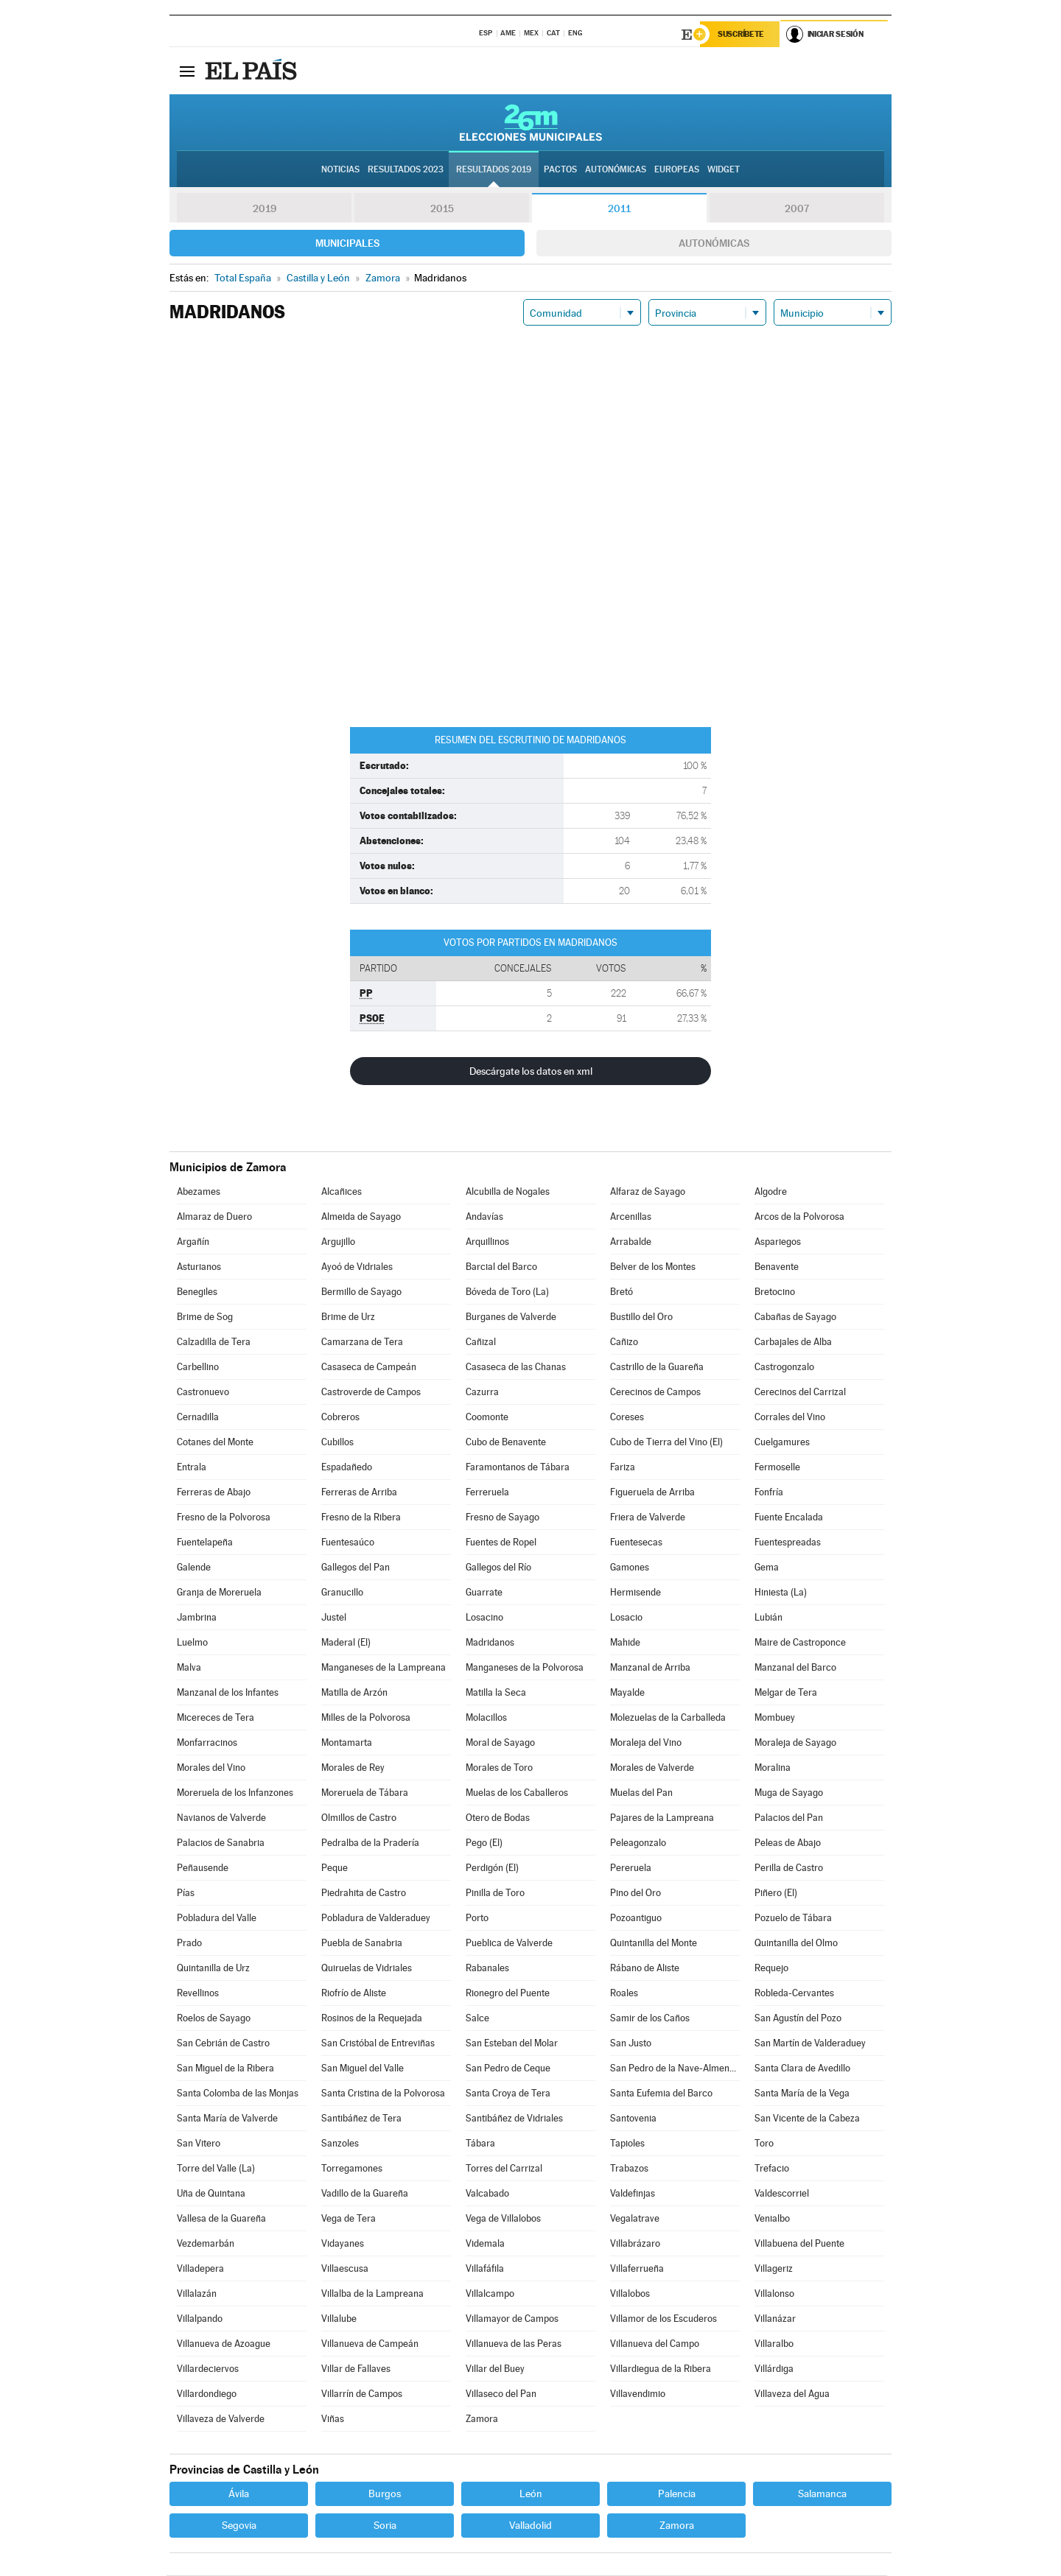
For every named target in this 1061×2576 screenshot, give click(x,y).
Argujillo (338, 1242)
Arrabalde (630, 1242)
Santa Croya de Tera (508, 2093)
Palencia (677, 2494)
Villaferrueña (637, 2269)
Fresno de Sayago (502, 1517)
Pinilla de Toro (495, 1893)
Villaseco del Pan (501, 2394)
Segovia (239, 2526)
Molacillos (486, 1718)
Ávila (238, 2494)
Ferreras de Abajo (214, 1492)
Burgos (384, 2494)
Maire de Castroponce (800, 1643)
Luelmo (192, 1643)
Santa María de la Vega (802, 2093)
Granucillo (342, 1592)
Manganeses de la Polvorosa (525, 1668)
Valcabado (487, 2194)
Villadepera (200, 2269)
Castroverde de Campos (371, 1392)
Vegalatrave (634, 2219)
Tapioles (627, 2143)
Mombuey (774, 1718)
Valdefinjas (632, 2194)
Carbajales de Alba (793, 1342)
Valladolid (530, 2526)
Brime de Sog (205, 1317)
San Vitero (198, 2143)
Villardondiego (207, 2394)
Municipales (347, 244)
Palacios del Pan (788, 1818)
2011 (619, 209)
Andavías (484, 1217)
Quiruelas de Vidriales (366, 1968)
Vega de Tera (348, 2219)
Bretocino (774, 1292)
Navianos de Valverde (221, 1818)
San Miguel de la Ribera (225, 2068)
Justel (333, 1618)
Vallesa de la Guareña (221, 2219)
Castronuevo (203, 1392)
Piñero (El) (775, 1893)
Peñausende (202, 1868)
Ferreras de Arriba (359, 1492)
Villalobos (630, 2294)
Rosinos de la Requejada (371, 2018)
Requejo (771, 1968)
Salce (477, 2018)
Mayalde (627, 1693)
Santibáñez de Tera (361, 2118)
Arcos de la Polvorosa (799, 1217)
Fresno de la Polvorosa (223, 1517)
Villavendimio (637, 2394)
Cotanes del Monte (215, 1442)
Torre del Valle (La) (216, 2169)
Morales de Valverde (652, 1768)
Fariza (622, 1467)
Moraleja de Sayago (795, 1743)
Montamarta (346, 1743)
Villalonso (774, 2294)
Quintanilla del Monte (653, 1943)
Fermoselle (777, 1467)
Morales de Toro (499, 1768)
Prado (189, 1943)
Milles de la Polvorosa (365, 1718)
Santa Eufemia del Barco (661, 2093)
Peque (334, 1868)
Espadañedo (346, 1467)
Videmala (485, 2244)
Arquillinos (487, 1242)
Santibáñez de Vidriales (514, 2118)
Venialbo (772, 2219)
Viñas (332, 2419)
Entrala (191, 1467)
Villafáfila (485, 2269)
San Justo (630, 2043)
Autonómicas (714, 244)
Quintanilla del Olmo (796, 1943)
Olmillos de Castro (358, 1818)
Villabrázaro (635, 2244)
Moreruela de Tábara (364, 1793)
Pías (186, 1893)
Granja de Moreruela (219, 1592)
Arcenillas (630, 1217)
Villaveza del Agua (792, 2394)
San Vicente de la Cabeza (807, 2118)
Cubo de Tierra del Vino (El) (666, 1442)
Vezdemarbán (205, 2244)
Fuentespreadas (787, 1542)
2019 (264, 209)
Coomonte (487, 1417)
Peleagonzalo (638, 1843)
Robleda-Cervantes (794, 1993)
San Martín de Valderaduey (810, 2043)
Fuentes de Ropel (501, 1542)
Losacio (626, 1618)
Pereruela (630, 1868)
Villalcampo (490, 2294)
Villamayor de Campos (512, 2319)
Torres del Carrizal (504, 2169)
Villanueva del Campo (654, 2344)
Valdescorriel (781, 2194)
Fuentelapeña (205, 1542)
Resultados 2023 (406, 170)
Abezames (198, 1192)
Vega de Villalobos (503, 2219)
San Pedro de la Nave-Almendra (675, 2068)
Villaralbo (774, 2344)
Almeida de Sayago (361, 1217)
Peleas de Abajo (787, 1843)
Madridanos (490, 1643)
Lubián (768, 1618)
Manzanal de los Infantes (228, 1693)
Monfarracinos (207, 1743)
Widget (723, 170)
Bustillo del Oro (641, 1317)
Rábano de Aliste (644, 1968)
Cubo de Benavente (506, 1442)
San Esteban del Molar (512, 2043)
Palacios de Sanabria (221, 1843)
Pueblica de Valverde (509, 1943)
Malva (189, 1668)
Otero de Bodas (498, 1818)
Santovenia (633, 2118)
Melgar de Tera (785, 1693)
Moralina (772, 1768)
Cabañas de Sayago (795, 1317)
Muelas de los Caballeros (517, 1793)
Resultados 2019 (493, 170)
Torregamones (351, 2169)
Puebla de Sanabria (361, 1943)
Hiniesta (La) (780, 1592)
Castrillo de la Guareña (657, 1367)
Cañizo (624, 1342)
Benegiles (197, 1292)
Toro (764, 2143)
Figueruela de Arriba (652, 1492)
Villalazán (197, 2294)
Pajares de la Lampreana (662, 1818)
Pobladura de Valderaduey (375, 1918)
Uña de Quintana (211, 2194)
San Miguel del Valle (362, 2068)
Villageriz (773, 2269)
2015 (442, 209)
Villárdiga (774, 2369)
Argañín (193, 1242)
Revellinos (198, 1993)
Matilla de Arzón (354, 1693)
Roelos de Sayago (214, 2018)
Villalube (339, 2319)
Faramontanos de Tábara (518, 1467)
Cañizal (481, 1342)
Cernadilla (198, 1417)
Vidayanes (342, 2244)
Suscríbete (741, 34)
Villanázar (775, 2319)
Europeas (676, 170)
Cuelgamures (782, 1442)
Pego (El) (484, 1843)
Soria (385, 2526)
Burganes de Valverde (511, 1317)
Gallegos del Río (498, 1567)
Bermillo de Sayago (361, 1292)
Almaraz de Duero (214, 1217)
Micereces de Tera (215, 1718)
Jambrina (197, 1618)
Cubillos (337, 1442)
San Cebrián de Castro (223, 2043)
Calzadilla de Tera (214, 1342)
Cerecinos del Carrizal (800, 1392)
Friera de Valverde (647, 1517)
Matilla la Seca (496, 1693)
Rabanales (487, 1968)
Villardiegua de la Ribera (660, 2369)
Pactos (560, 170)
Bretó (621, 1292)
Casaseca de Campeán (368, 1367)
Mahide (625, 1643)
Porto (477, 1918)
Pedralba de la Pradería (370, 1843)
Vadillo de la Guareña (364, 2194)
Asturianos (199, 1267)
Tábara (480, 2143)
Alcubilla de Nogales (508, 1192)
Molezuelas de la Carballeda (668, 1718)
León (530, 2494)
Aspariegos (777, 1242)
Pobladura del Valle (216, 1918)
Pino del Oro (635, 1893)
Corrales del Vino (789, 1417)
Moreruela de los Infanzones (235, 1793)
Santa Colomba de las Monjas (237, 2093)
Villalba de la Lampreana (372, 2294)
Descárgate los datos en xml (530, 1072)
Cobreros (340, 1417)
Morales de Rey (353, 1768)
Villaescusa (344, 2269)
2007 (797, 209)
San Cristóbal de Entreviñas (378, 2043)
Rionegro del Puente (508, 1993)
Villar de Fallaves (356, 2369)
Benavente (776, 1267)
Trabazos (629, 2169)
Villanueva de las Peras (513, 2344)
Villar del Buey (495, 2369)
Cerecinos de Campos (655, 1392)
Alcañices (341, 1192)
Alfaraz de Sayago (647, 1192)
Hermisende (635, 1592)
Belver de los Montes (653, 1267)
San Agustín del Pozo (797, 2018)
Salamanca (822, 2494)
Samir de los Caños (650, 2018)
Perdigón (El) (492, 1868)
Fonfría (768, 1492)
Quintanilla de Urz (213, 1968)
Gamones (629, 1567)
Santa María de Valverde (227, 2118)
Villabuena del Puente (799, 2244)
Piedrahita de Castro (363, 1893)
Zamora (482, 2419)
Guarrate (484, 1592)
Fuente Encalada (788, 1517)
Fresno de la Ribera (361, 1517)
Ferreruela (487, 1492)
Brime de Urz (348, 1317)
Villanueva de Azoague (223, 2344)
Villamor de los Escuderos (663, 2319)
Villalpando (200, 2319)
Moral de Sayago (500, 1743)
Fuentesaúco (347, 1542)
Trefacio (771, 2169)
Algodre (770, 1192)
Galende (194, 1567)
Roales (624, 1993)
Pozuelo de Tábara (793, 1918)
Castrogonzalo (784, 1367)
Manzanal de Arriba (650, 1668)
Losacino (484, 1618)
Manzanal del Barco (795, 1668)
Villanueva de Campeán (370, 2344)
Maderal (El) (346, 1643)
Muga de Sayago (788, 1793)
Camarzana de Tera (362, 1342)
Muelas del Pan (641, 1793)
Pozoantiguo (636, 1918)
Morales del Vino (211, 1768)
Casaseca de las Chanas (516, 1367)
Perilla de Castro (788, 1868)
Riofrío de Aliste (353, 1993)
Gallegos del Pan (355, 1567)
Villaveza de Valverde (221, 2419)
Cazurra (482, 1392)
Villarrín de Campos (361, 2394)
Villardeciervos (208, 2369)
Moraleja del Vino (646, 1743)
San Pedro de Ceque (508, 2068)
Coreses (627, 1417)
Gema (766, 1567)
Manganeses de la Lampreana (383, 1668)
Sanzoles (340, 2143)
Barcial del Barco (501, 1267)
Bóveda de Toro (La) (507, 1292)
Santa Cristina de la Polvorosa (383, 2093)
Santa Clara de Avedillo (802, 2068)
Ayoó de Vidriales (357, 1267)
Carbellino (198, 1367)
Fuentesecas (636, 1542)
